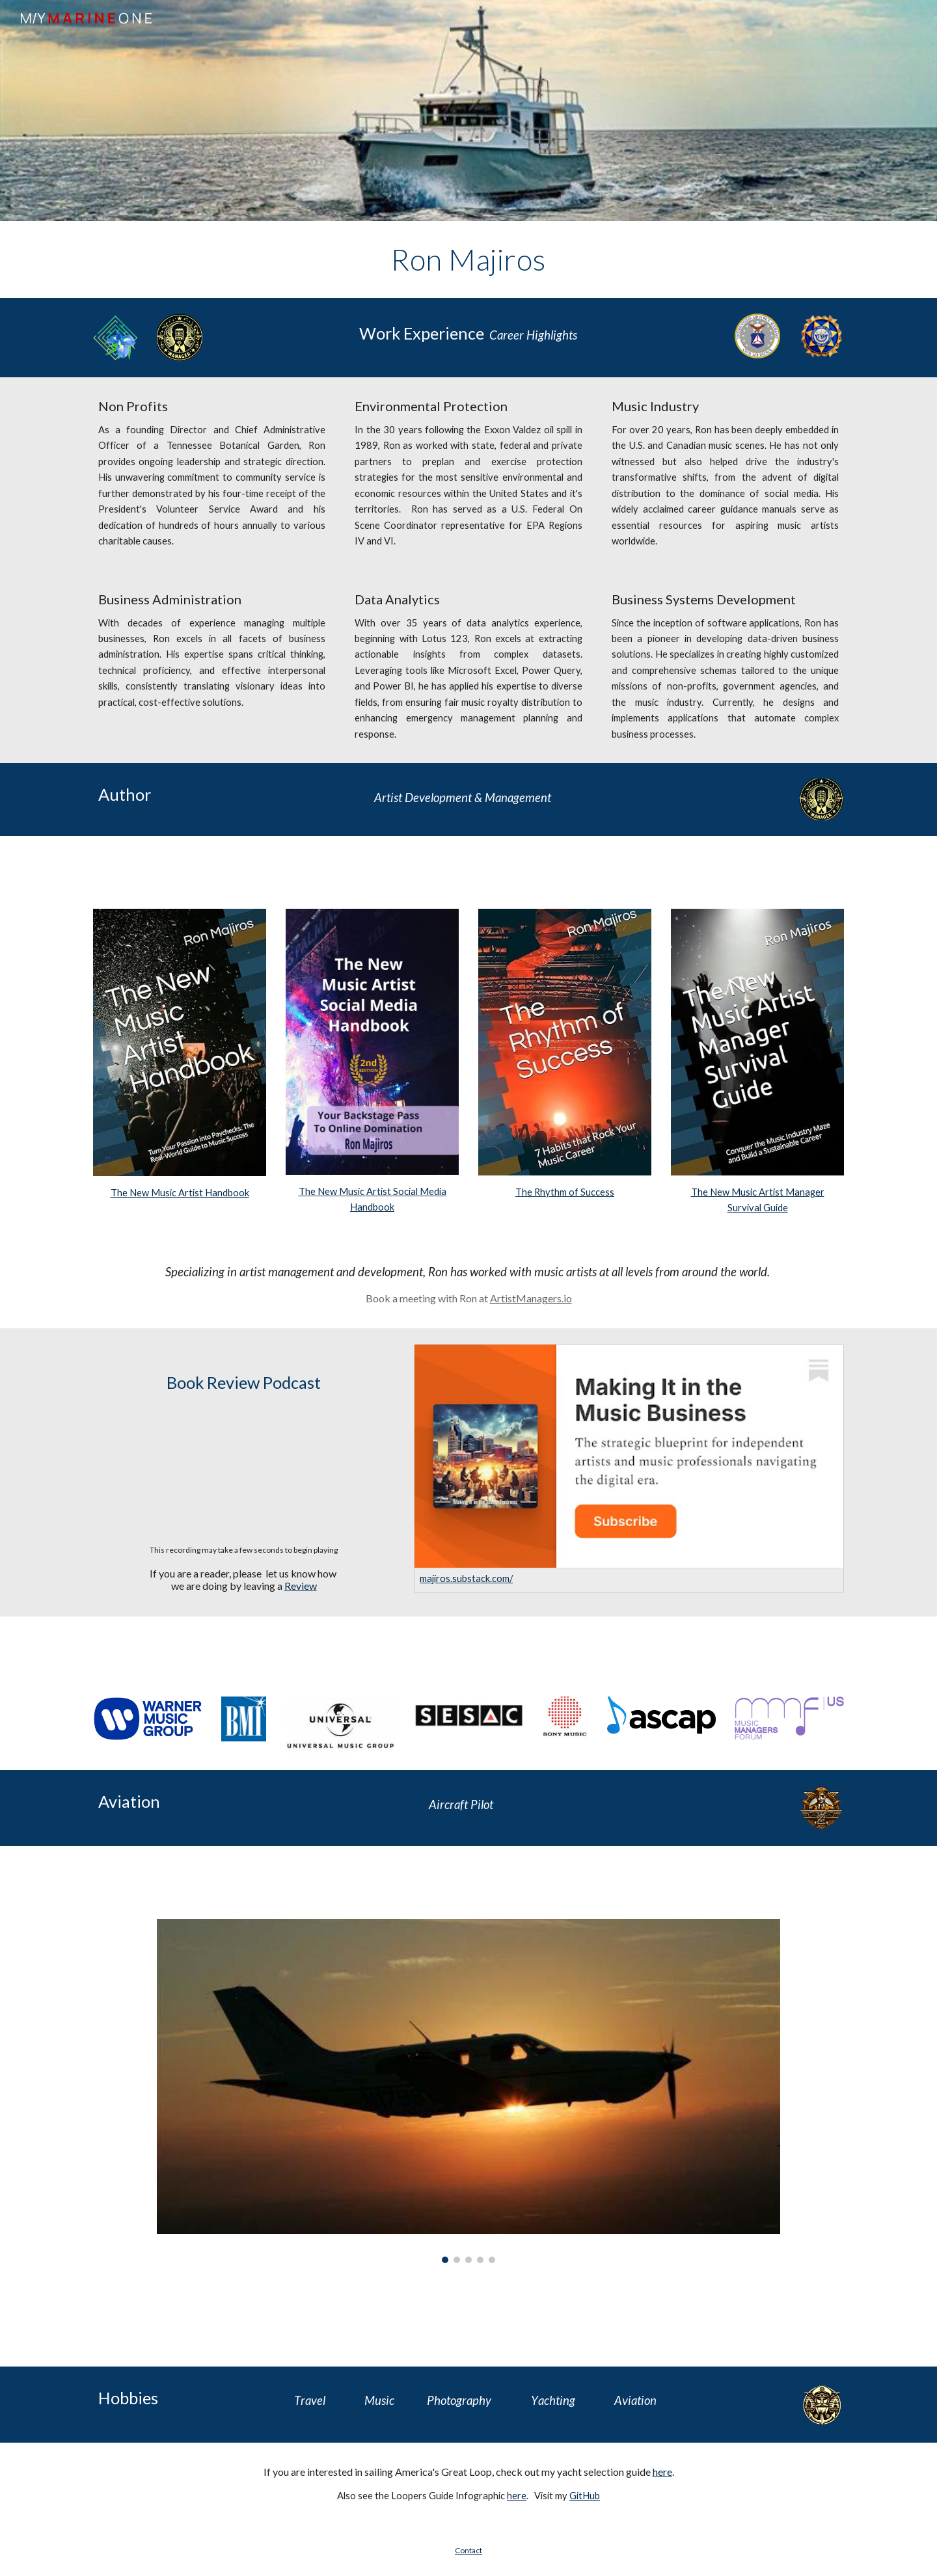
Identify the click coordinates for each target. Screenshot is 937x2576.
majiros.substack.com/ (466, 1578)
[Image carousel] (468, 2090)
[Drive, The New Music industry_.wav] (244, 1469)
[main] (468, 259)
